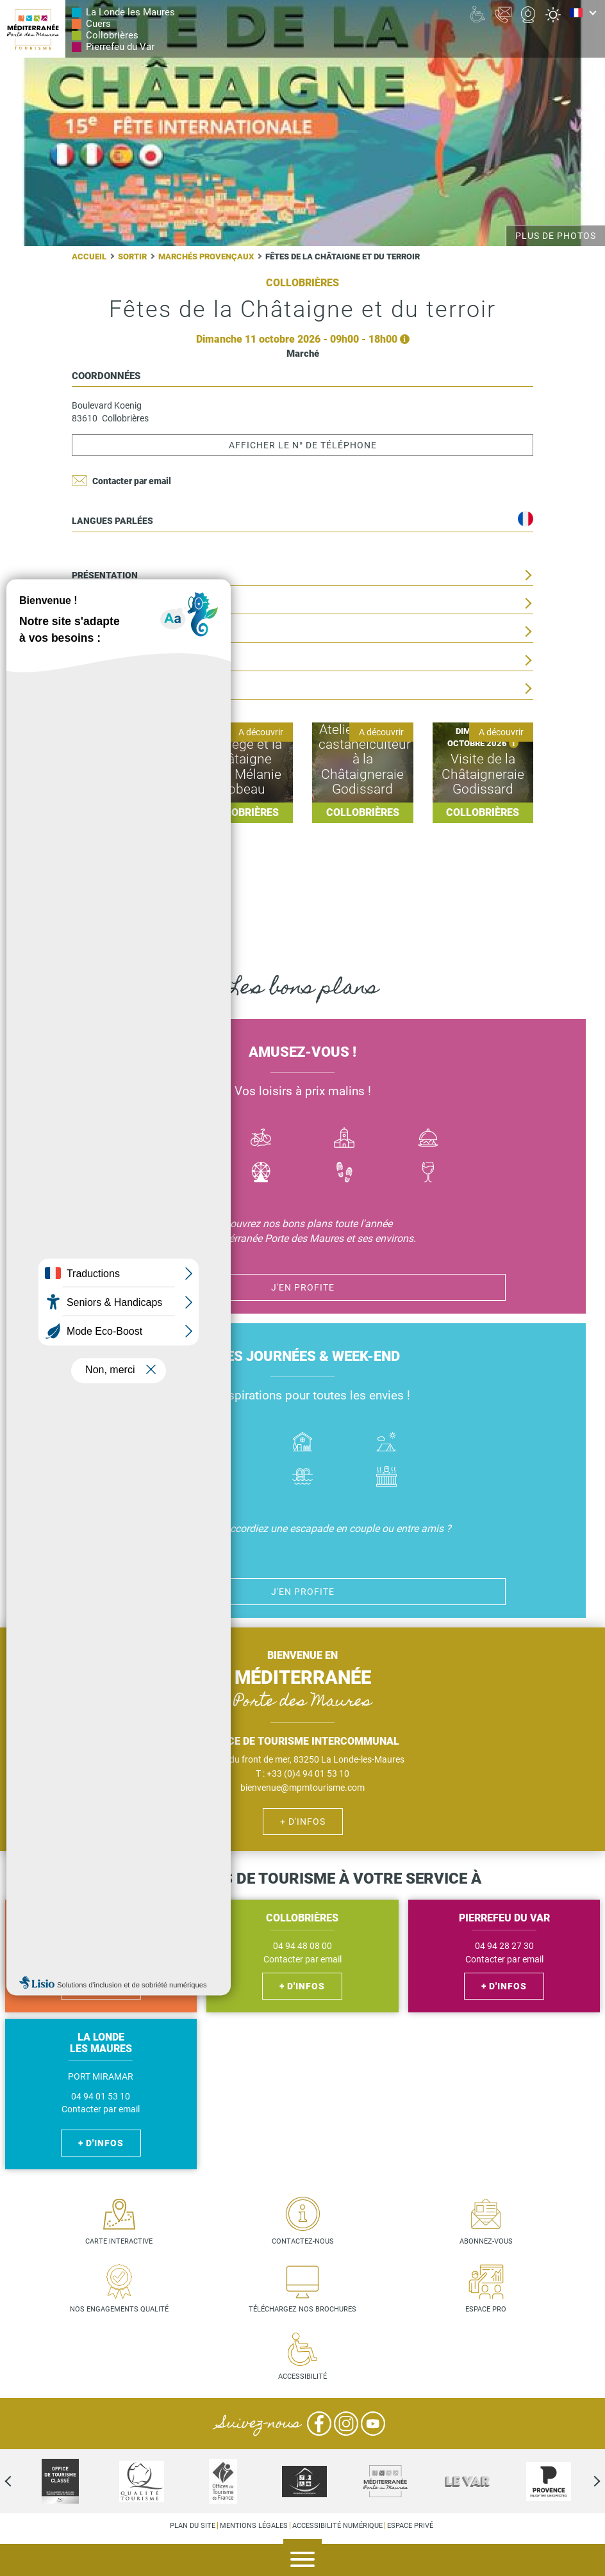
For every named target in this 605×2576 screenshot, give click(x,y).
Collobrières (112, 35)
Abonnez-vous (486, 2241)
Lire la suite (122, 773)
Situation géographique (130, 660)
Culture (344, 1139)
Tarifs (87, 632)
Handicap (219, 1478)
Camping (386, 1443)
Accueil (89, 256)
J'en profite (303, 1287)
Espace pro (485, 2309)
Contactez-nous (303, 2241)
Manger (428, 1139)
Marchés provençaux (206, 256)
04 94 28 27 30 (504, 1946)
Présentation (105, 575)
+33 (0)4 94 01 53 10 (308, 1773)
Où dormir (303, 1443)
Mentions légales (254, 2525)
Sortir (132, 256)
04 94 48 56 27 (100, 1946)
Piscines (303, 1478)
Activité (260, 1174)
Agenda (585, 2560)
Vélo (260, 1139)
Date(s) (89, 603)
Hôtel (219, 1443)
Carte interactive (119, 2241)
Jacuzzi (386, 1478)
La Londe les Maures (130, 12)
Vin (428, 1174)
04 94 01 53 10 (100, 2096)
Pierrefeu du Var (120, 47)
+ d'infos (303, 1821)
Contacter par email (131, 481)
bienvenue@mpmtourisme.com (302, 1787)
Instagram (346, 2423)
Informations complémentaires (149, 689)
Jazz (177, 1174)
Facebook (319, 2423)
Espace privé (410, 2525)
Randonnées (344, 1174)
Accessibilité (302, 2376)
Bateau (177, 1139)
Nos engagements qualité (119, 2309)
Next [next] (586, 2481)
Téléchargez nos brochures (302, 2309)
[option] (304, 2481)
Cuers (98, 23)
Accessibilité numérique (337, 2525)
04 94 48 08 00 (302, 1946)
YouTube (373, 2423)
